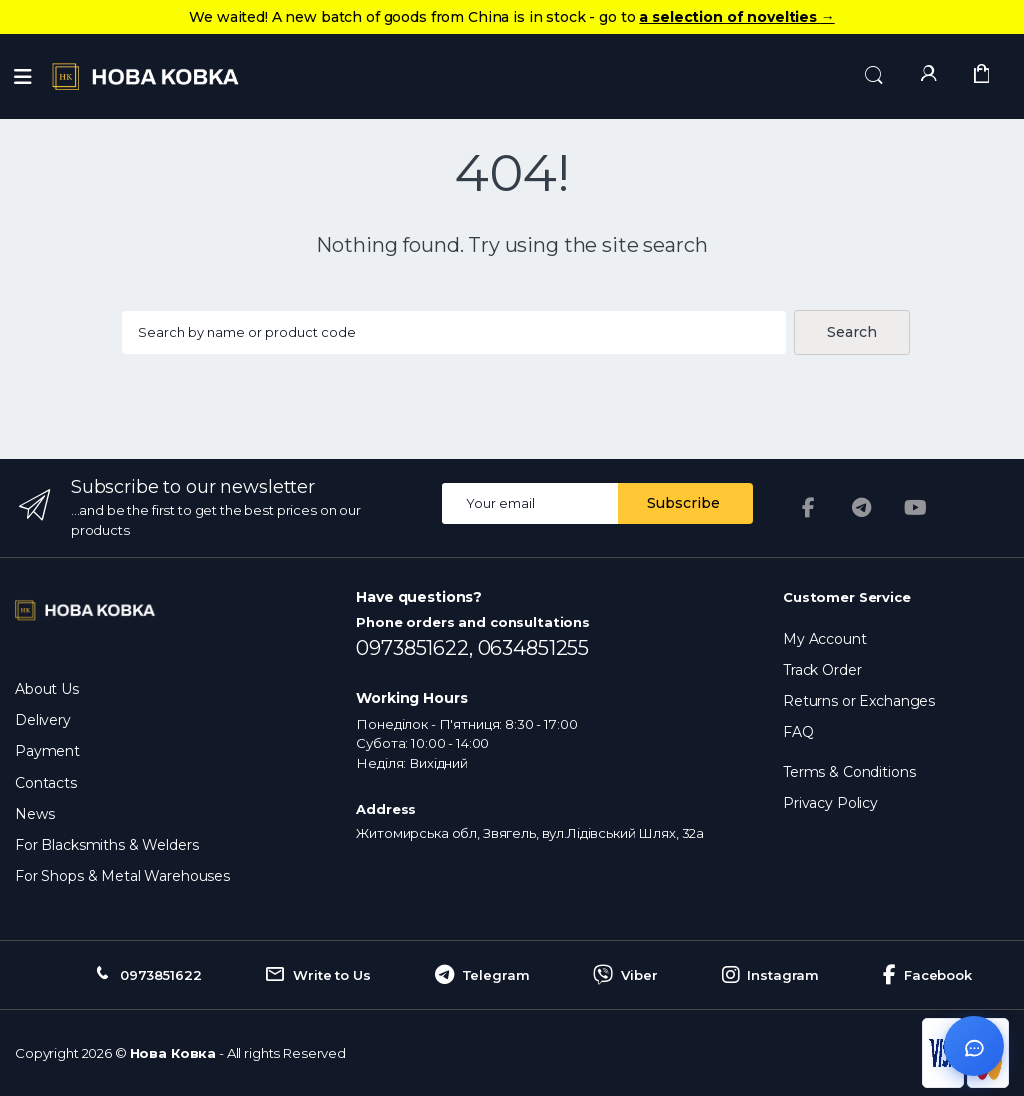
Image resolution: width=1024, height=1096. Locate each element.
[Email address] (530, 503)
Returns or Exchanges (859, 701)
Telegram (482, 975)
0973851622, (416, 648)
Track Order (822, 670)
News (34, 814)
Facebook (927, 975)
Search (852, 332)
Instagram (771, 975)
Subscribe (683, 503)
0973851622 (146, 975)
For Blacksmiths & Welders (106, 845)
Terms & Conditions (849, 772)
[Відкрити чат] (974, 1046)
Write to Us (317, 975)
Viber (625, 975)
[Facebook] (808, 508)
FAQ (798, 732)
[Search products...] (453, 332)
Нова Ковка (173, 1053)
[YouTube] (916, 508)
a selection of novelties (736, 17)
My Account (825, 639)
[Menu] (23, 77)
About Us (47, 689)
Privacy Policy (830, 803)
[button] (874, 75)
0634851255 (534, 648)
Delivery (43, 720)
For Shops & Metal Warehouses (122, 876)
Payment (47, 751)
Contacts (46, 783)
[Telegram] (862, 508)
